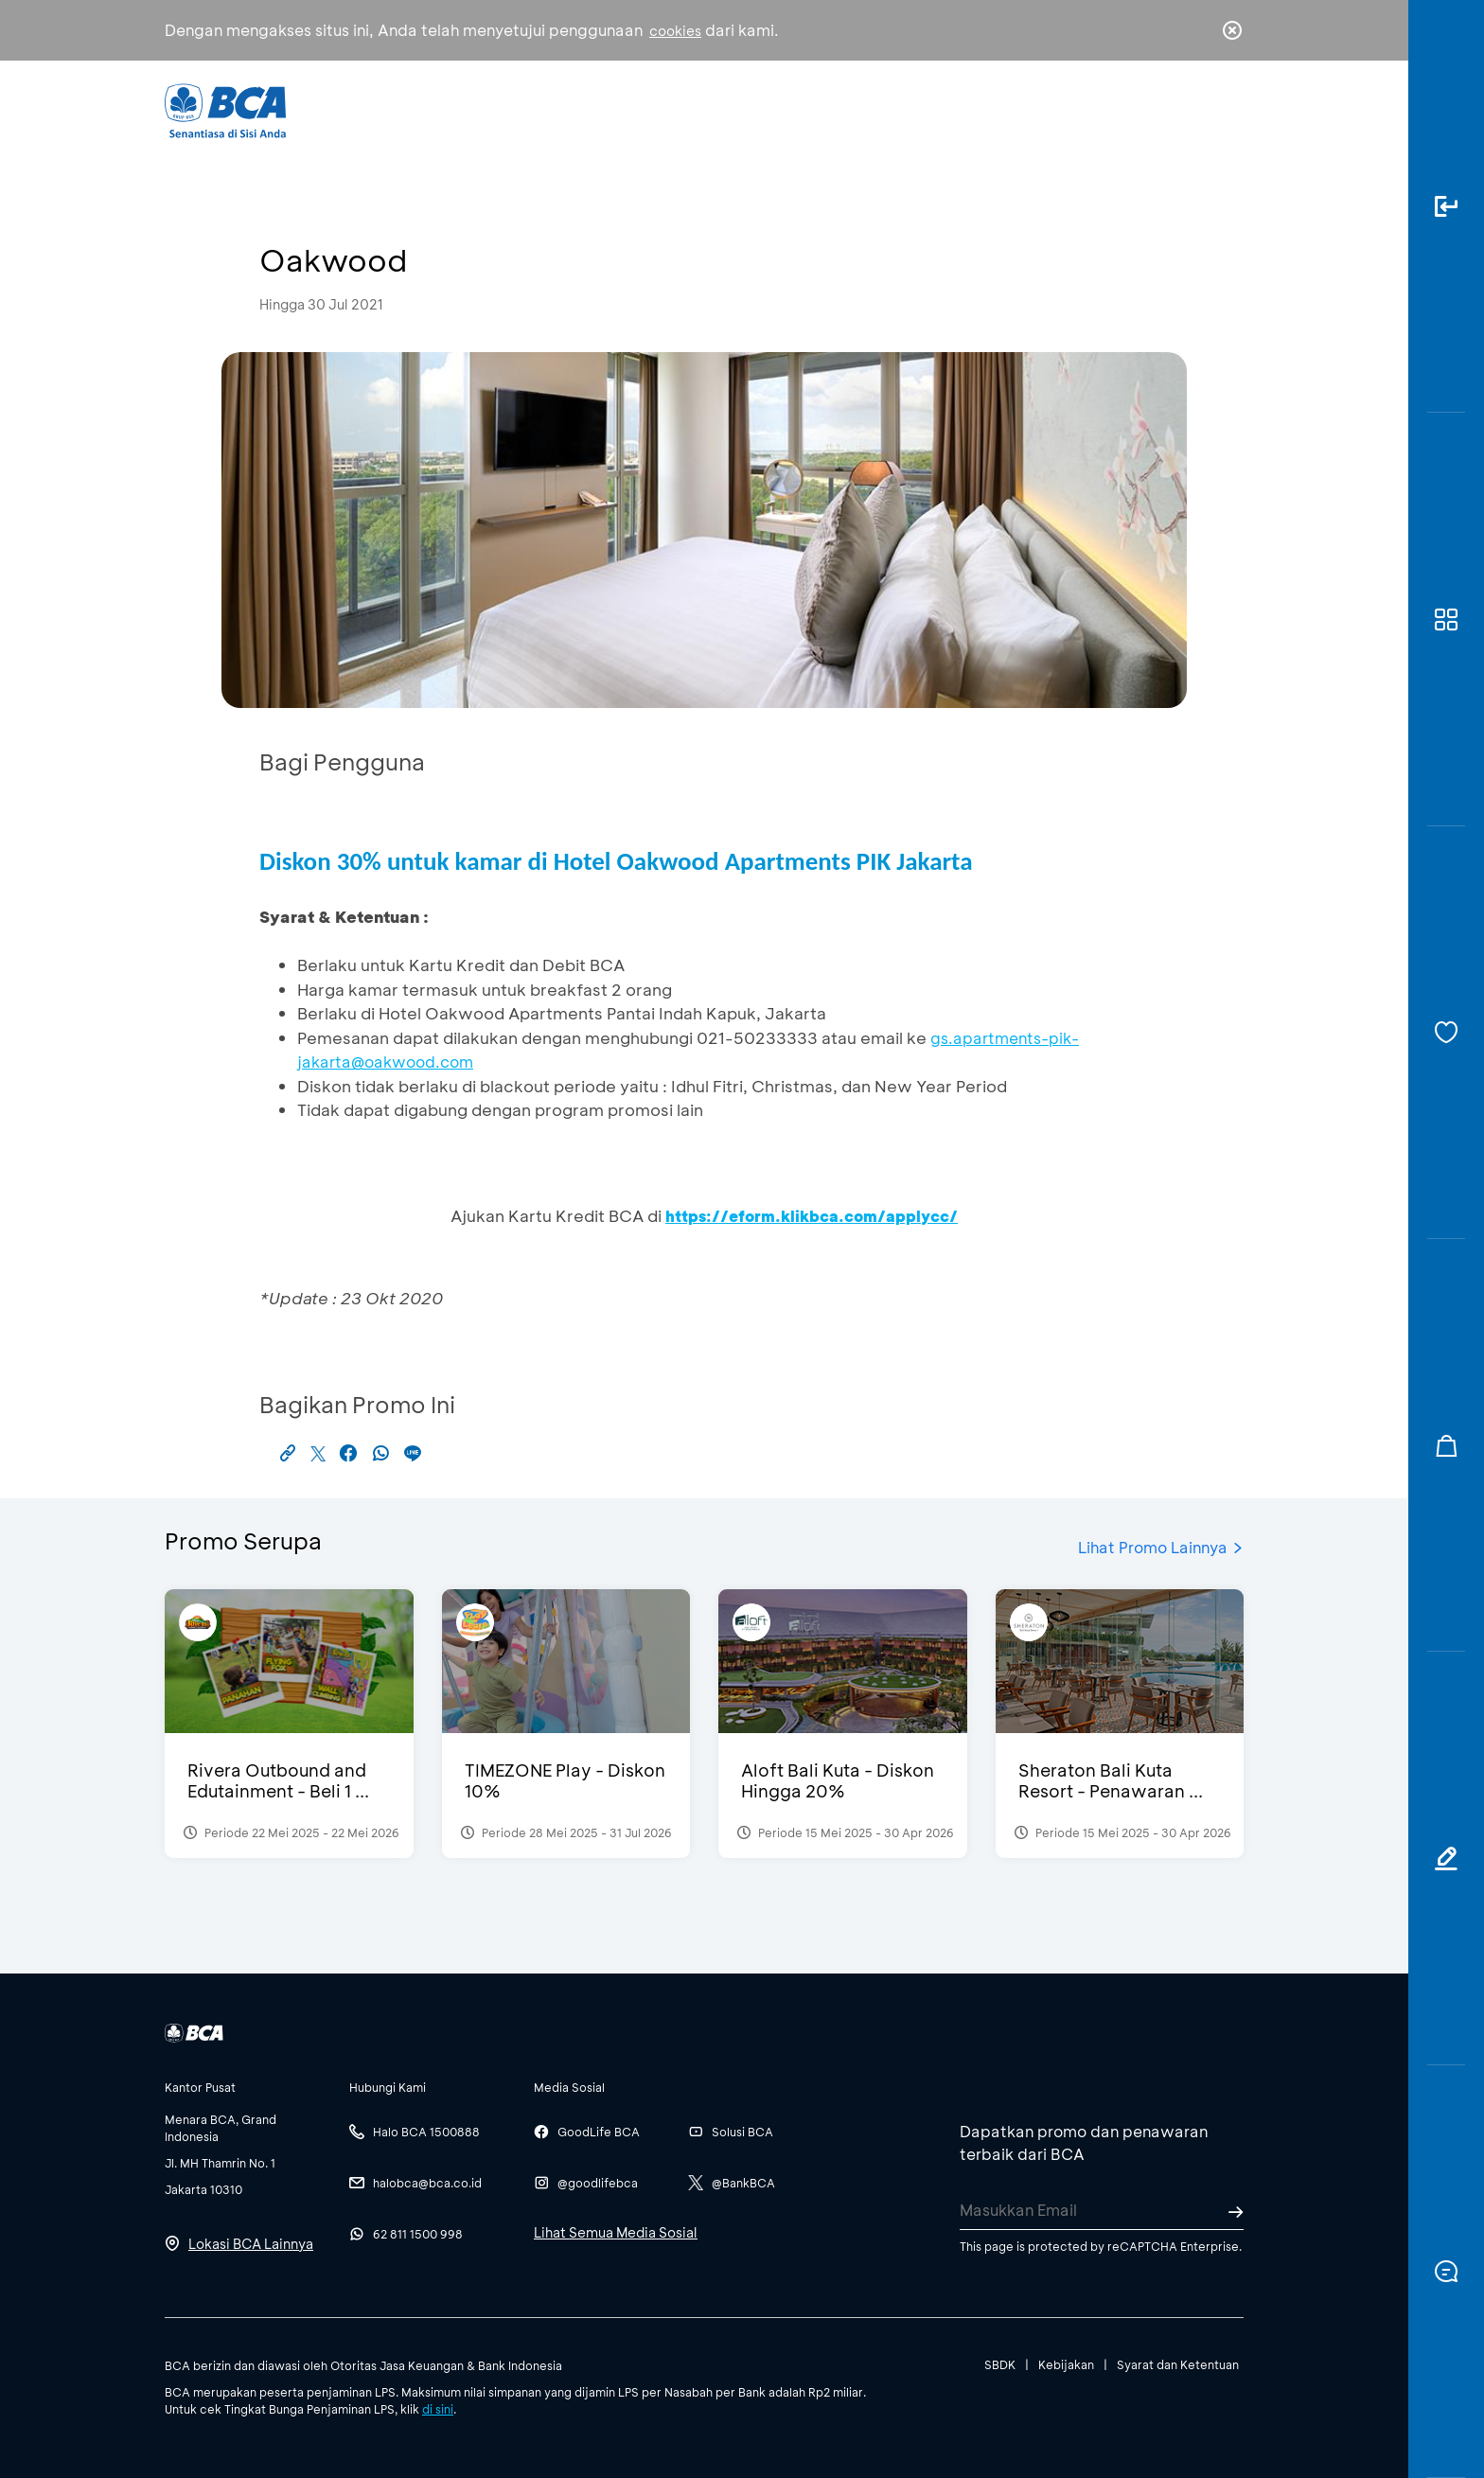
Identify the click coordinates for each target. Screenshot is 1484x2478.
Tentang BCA (822, 109)
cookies (675, 31)
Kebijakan (1066, 2364)
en (1226, 110)
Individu (583, 109)
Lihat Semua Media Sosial (616, 2232)
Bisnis (693, 109)
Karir (948, 109)
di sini (437, 2408)
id (1193, 110)
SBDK (1000, 2364)
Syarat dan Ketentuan (1178, 2364)
